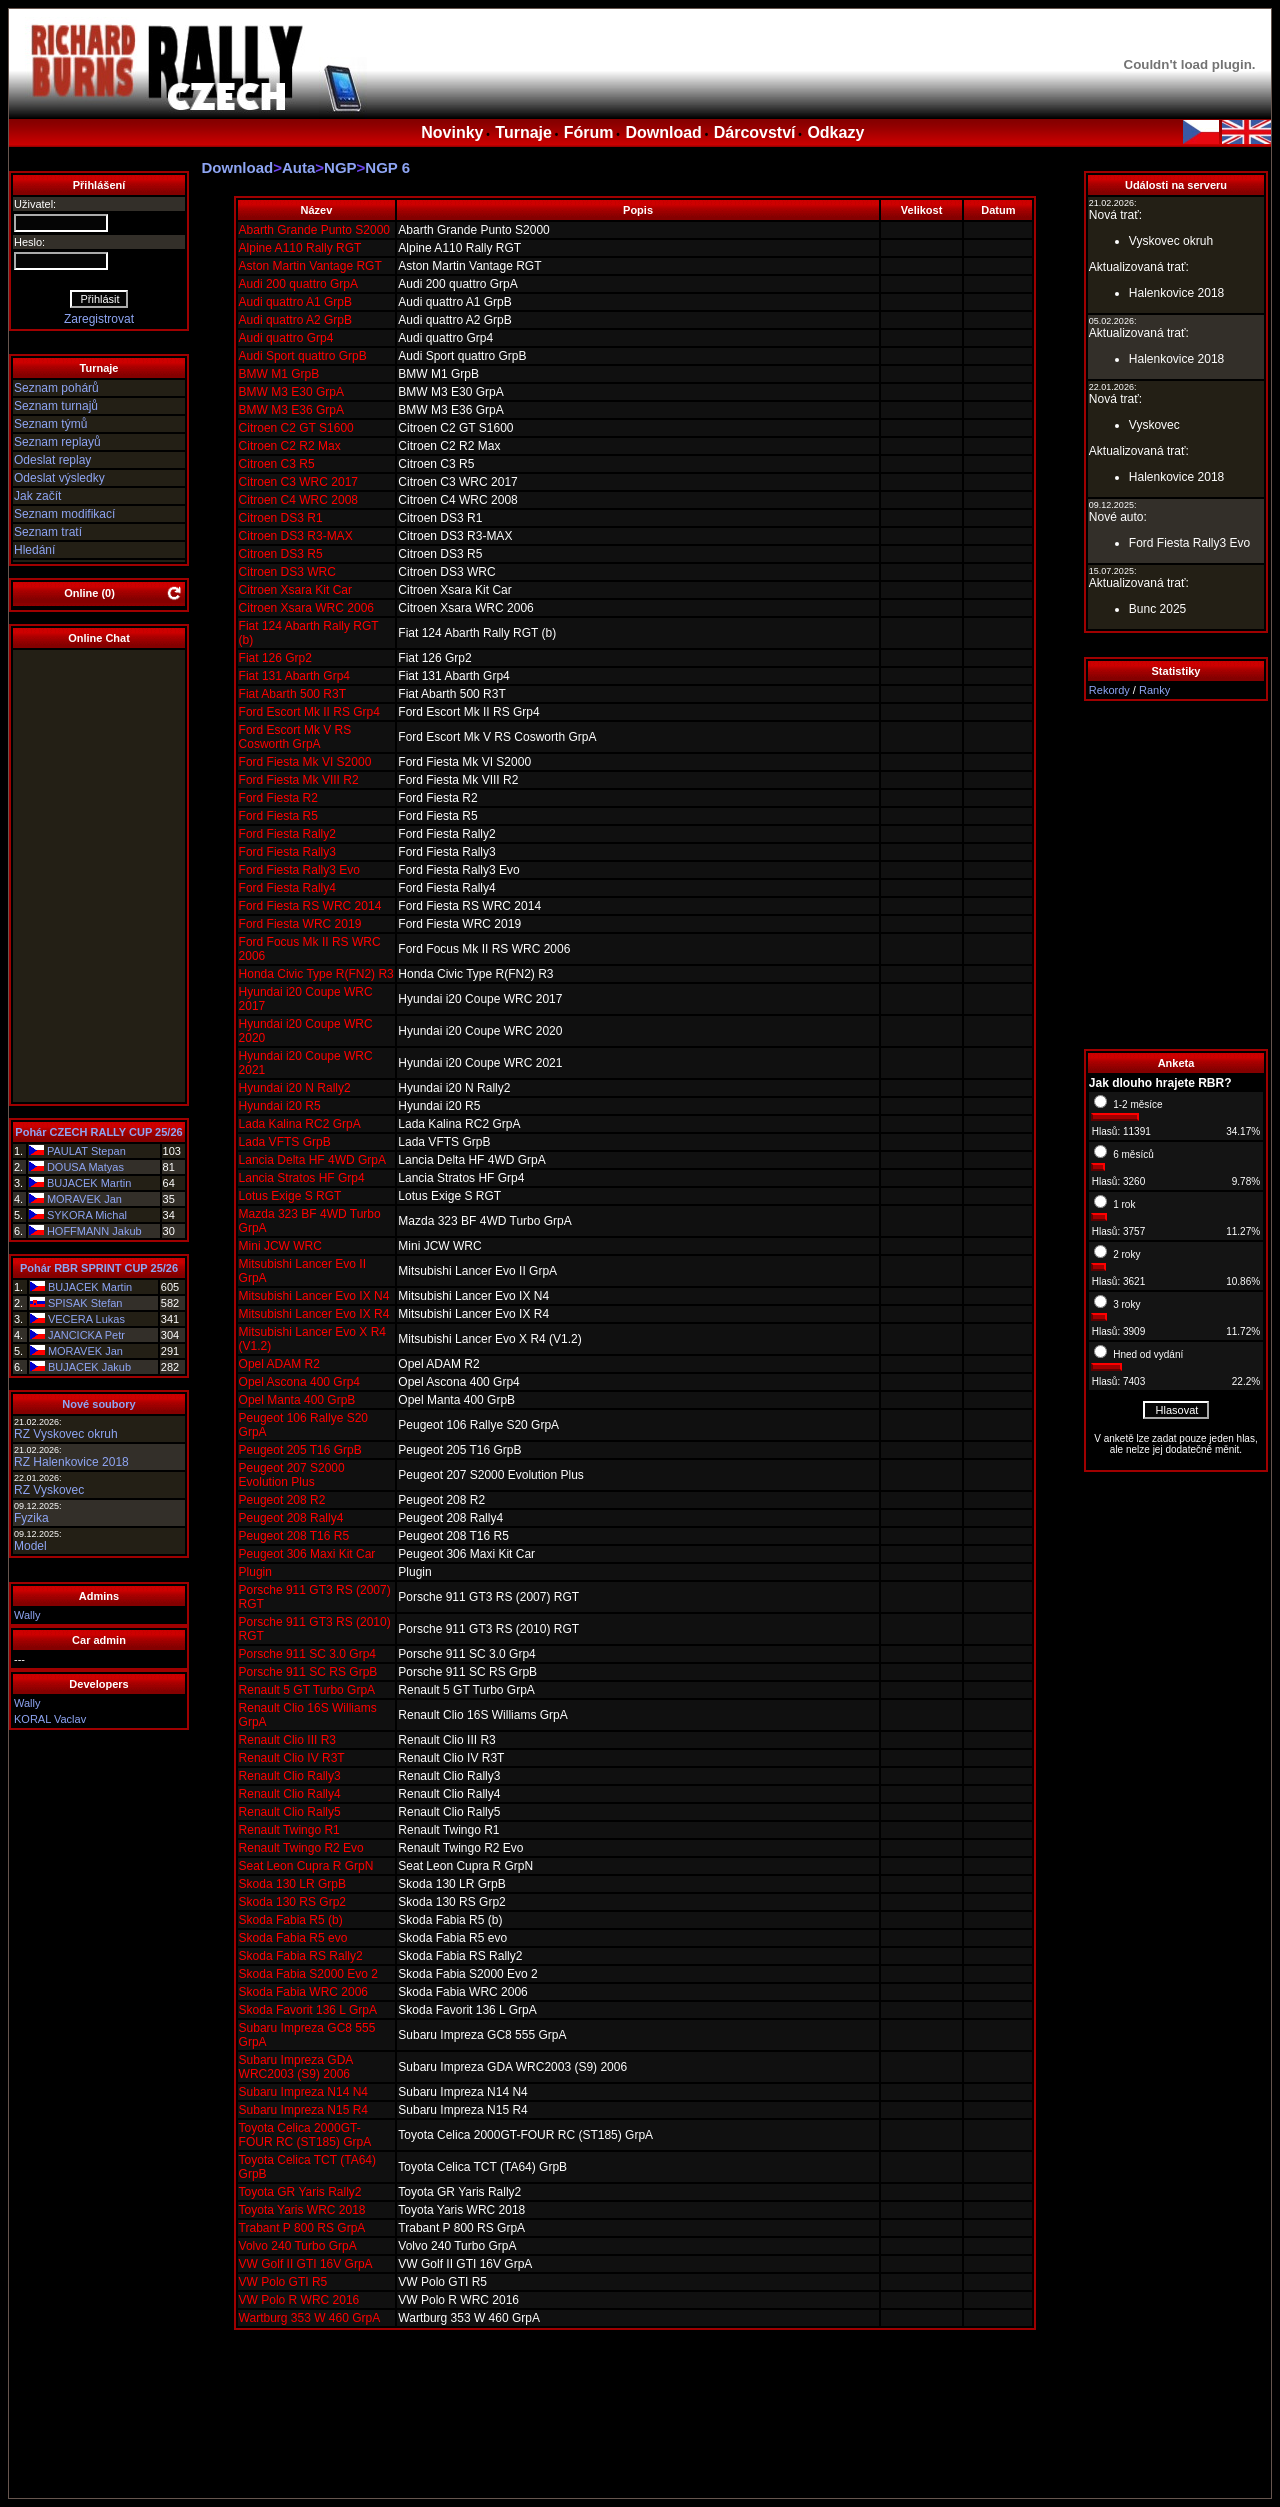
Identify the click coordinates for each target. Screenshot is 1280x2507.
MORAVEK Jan (84, 1199)
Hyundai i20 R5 (280, 1106)
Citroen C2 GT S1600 (296, 428)
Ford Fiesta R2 (278, 798)
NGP (340, 167)
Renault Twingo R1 (289, 1830)
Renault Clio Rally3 (290, 1776)
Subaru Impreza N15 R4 (303, 2110)
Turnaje (523, 132)
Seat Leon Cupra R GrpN (306, 1866)
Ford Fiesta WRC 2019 (300, 924)
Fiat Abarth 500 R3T (292, 694)
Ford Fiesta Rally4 (287, 888)
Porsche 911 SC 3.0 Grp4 (307, 1654)
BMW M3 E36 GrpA (291, 410)
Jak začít (37, 496)
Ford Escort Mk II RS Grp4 (309, 712)
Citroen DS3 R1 (281, 518)
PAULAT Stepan (86, 1151)
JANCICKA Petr (86, 1335)
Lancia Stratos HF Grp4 (302, 1178)
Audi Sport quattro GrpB (303, 356)
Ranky (1154, 690)
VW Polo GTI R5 (283, 2282)
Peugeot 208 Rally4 (291, 1518)
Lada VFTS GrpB (285, 1142)
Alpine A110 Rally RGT (300, 248)
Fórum (589, 132)
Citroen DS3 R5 (281, 554)
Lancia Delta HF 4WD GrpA (312, 1160)
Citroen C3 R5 (277, 464)
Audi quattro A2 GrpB (295, 320)
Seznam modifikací (64, 514)
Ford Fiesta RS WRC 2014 (310, 906)
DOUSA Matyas (85, 1167)
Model (30, 1546)
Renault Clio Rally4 (290, 1794)
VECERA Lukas (86, 1319)
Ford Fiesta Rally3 (287, 852)
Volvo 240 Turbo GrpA (298, 2246)
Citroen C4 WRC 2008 (298, 500)
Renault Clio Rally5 (290, 1812)
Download (663, 132)
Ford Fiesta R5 (278, 816)
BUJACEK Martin (89, 1183)
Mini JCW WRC (280, 1246)
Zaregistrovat (99, 319)
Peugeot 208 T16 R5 (294, 1536)
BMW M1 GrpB (279, 374)
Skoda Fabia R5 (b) (291, 1920)
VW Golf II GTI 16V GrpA (306, 2264)
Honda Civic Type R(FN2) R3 (316, 974)
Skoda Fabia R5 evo (293, 1938)
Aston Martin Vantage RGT (310, 266)
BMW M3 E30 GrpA (291, 392)
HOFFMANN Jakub (94, 1231)
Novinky (452, 132)
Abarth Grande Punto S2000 (314, 230)
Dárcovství (755, 132)
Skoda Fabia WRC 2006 (303, 1992)
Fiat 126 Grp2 (275, 658)
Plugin (255, 1572)
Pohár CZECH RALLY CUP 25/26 (98, 1132)
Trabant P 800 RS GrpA (302, 2228)
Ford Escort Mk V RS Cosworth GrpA (295, 737)
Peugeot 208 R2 (282, 1500)
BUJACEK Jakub (89, 1367)
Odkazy (835, 132)
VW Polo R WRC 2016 (299, 2300)
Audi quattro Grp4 (286, 338)
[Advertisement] (1176, 875)
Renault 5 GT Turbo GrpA (307, 1690)
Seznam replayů (57, 442)
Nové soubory (98, 1404)
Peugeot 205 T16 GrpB (300, 1450)
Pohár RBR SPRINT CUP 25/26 (99, 1268)
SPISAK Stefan (85, 1303)
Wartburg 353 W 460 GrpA (310, 2318)
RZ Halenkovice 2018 (71, 1462)
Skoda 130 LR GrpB (292, 1884)
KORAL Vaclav (50, 1719)
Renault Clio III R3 (287, 1740)
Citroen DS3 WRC (287, 572)
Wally (27, 1615)
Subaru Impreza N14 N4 (303, 2092)
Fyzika (31, 1518)
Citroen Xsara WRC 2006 (306, 608)
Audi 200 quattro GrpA (298, 284)
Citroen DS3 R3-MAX (296, 536)
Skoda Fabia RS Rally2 (301, 1956)
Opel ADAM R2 (279, 1364)
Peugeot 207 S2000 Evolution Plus (292, 1475)
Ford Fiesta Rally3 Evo (299, 870)
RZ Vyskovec (49, 1490)
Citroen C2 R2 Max (290, 446)
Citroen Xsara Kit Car (295, 590)
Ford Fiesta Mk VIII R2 (299, 780)
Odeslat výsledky (59, 478)
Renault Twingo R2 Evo (301, 1848)
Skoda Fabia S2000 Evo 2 (308, 1974)
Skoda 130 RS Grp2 (292, 1902)
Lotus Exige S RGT (290, 1196)
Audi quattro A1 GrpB (295, 302)
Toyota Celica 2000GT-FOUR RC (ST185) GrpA (305, 2135)
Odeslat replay (52, 460)
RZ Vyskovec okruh (66, 1434)
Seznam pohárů (56, 388)
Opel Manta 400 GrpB (297, 1400)
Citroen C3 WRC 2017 (298, 482)
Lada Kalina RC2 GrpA (300, 1124)
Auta (298, 167)
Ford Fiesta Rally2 (287, 834)
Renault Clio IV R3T (292, 1758)
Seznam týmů (50, 424)
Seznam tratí (48, 532)
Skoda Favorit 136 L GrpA (308, 2010)
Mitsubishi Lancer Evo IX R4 (314, 1314)
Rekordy (1109, 690)
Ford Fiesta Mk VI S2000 (305, 762)
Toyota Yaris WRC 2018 (302, 2210)
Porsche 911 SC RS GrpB (308, 1672)
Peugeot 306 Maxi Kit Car (307, 1554)
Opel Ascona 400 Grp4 (299, 1382)
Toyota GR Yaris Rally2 (300, 2192)
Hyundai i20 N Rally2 (295, 1088)
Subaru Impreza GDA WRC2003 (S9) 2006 (296, 2067)
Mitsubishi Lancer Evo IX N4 (314, 1296)
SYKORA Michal (87, 1215)
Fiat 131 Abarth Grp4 (294, 676)
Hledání (34, 550)
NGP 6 (387, 167)
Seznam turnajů (56, 406)
